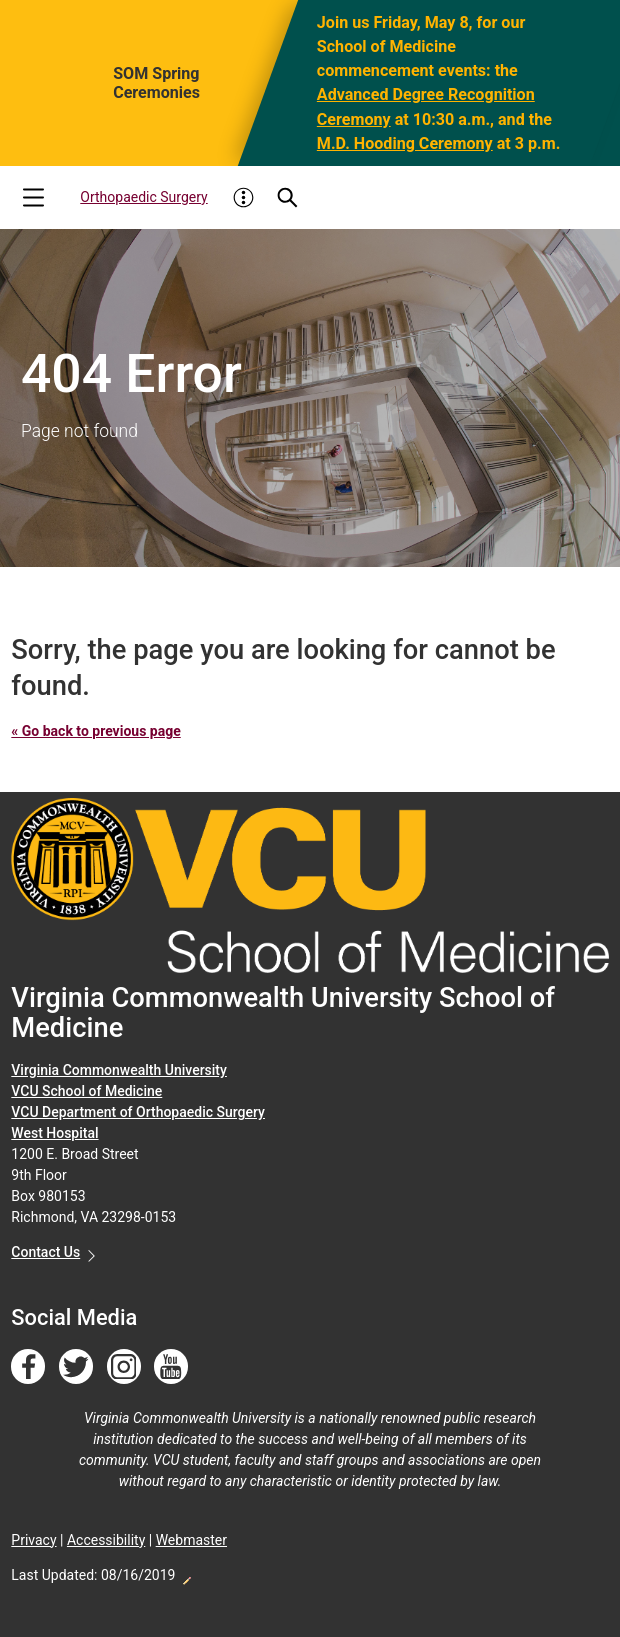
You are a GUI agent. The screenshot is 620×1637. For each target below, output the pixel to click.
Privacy (33, 1540)
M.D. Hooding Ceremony (405, 142)
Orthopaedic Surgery (143, 197)
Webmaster (191, 1540)
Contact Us (45, 1252)
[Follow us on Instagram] (124, 1367)
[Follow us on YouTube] (171, 1367)
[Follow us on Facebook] (28, 1367)
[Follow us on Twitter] (76, 1367)
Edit (186, 1575)
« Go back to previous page (95, 731)
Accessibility (106, 1540)
